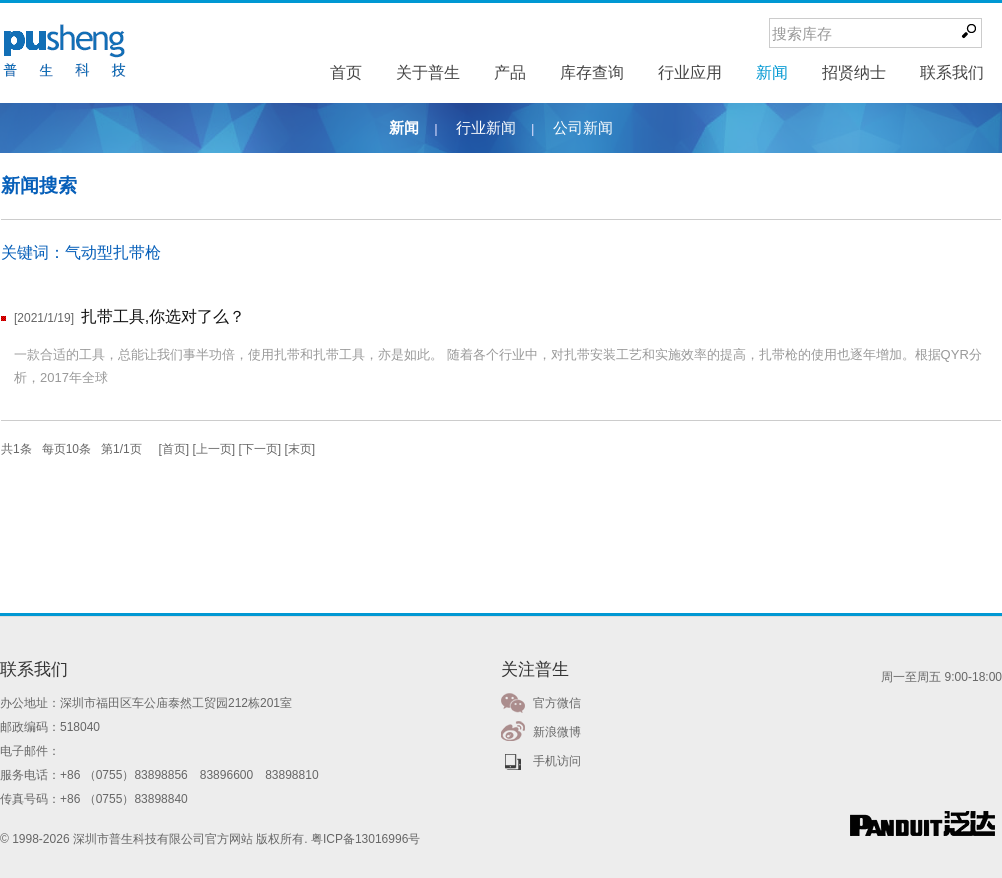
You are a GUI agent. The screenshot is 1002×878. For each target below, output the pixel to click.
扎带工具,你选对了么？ (163, 316)
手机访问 (557, 761)
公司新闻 (583, 128)
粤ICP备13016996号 (365, 839)
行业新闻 (486, 128)
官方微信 (557, 703)
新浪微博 (557, 732)
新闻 (404, 128)
